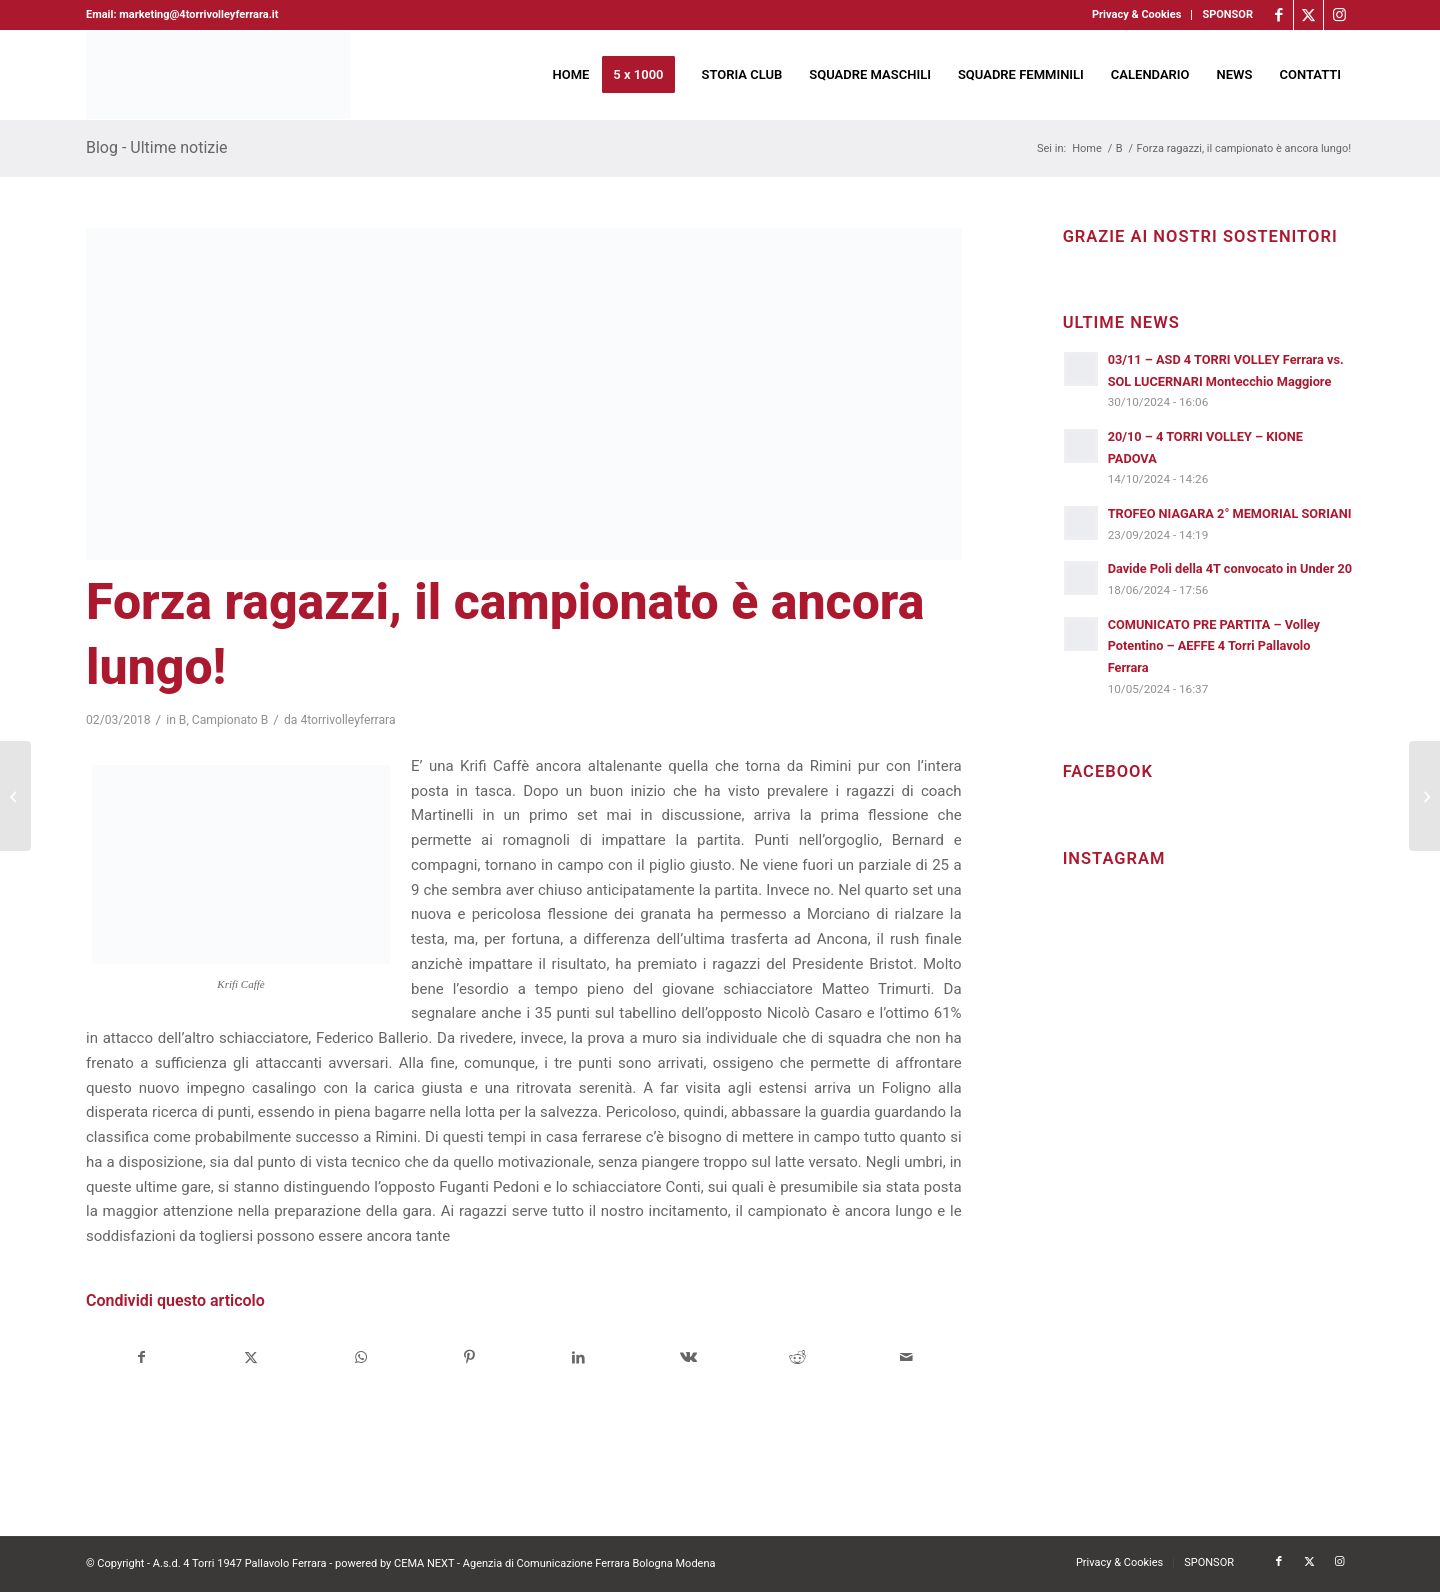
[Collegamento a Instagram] (1339, 15)
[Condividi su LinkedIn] (579, 1357)
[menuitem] (1137, 15)
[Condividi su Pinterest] (470, 1357)
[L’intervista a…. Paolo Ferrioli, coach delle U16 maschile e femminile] (1424, 796)
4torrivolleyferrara (347, 720)
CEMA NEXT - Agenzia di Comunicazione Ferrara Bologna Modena (555, 1563)
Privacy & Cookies (1136, 14)
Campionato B (230, 720)
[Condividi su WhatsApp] (360, 1357)
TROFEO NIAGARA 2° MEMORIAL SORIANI (1230, 513)
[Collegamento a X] (1308, 15)
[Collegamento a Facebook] (1278, 15)
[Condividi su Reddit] (797, 1357)
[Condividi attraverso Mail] (906, 1357)
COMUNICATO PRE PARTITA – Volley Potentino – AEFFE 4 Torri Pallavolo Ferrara (1214, 646)
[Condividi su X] (251, 1357)
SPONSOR (1227, 14)
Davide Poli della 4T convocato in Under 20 (1230, 568)
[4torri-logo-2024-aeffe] (218, 75)
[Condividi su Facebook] (141, 1357)
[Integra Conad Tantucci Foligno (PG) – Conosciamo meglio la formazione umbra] (15, 796)
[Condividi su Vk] (688, 1357)
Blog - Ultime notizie (157, 147)
